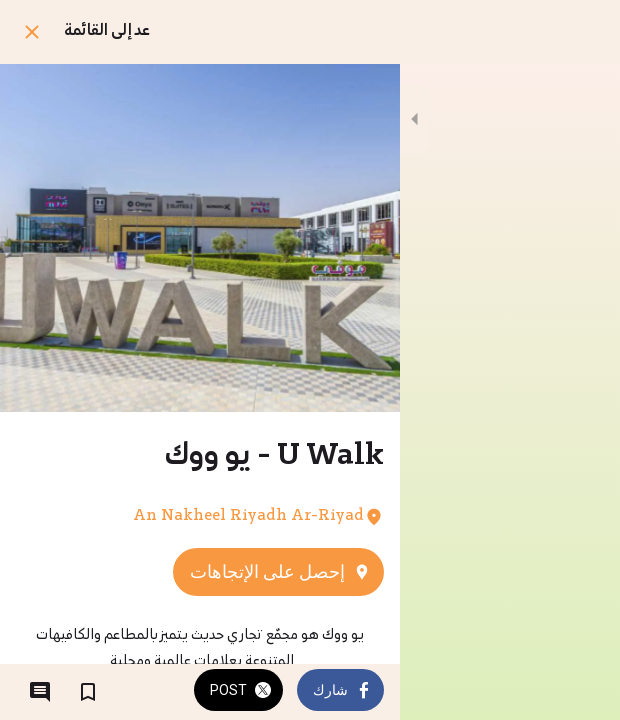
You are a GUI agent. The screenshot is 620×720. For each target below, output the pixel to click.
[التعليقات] (40, 692)
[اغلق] (32, 32)
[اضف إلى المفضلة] (88, 692)
